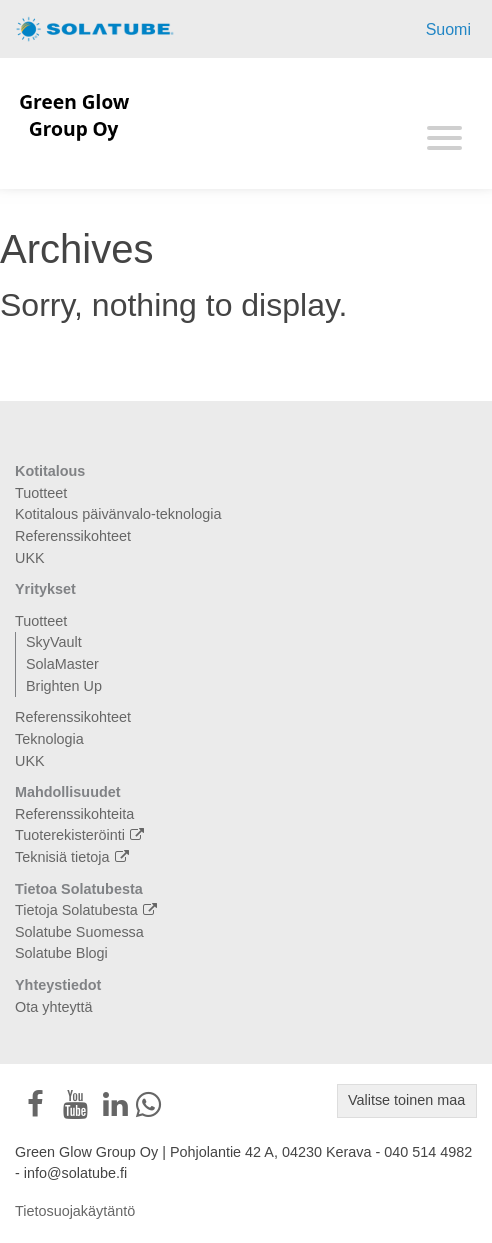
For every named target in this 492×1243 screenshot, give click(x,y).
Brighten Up (64, 686)
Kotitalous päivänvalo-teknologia (118, 514)
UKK (30, 558)
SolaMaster (62, 664)
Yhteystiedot (58, 985)
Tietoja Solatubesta (88, 910)
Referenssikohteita (74, 814)
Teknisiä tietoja (74, 857)
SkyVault (54, 642)
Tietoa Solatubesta (79, 889)
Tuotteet (41, 493)
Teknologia (49, 739)
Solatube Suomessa (79, 932)
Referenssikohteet (73, 536)
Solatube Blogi (61, 953)
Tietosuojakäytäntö (75, 1211)
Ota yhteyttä (54, 1007)
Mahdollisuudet (68, 792)
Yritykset (45, 589)
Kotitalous (50, 471)
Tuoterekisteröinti (82, 835)
